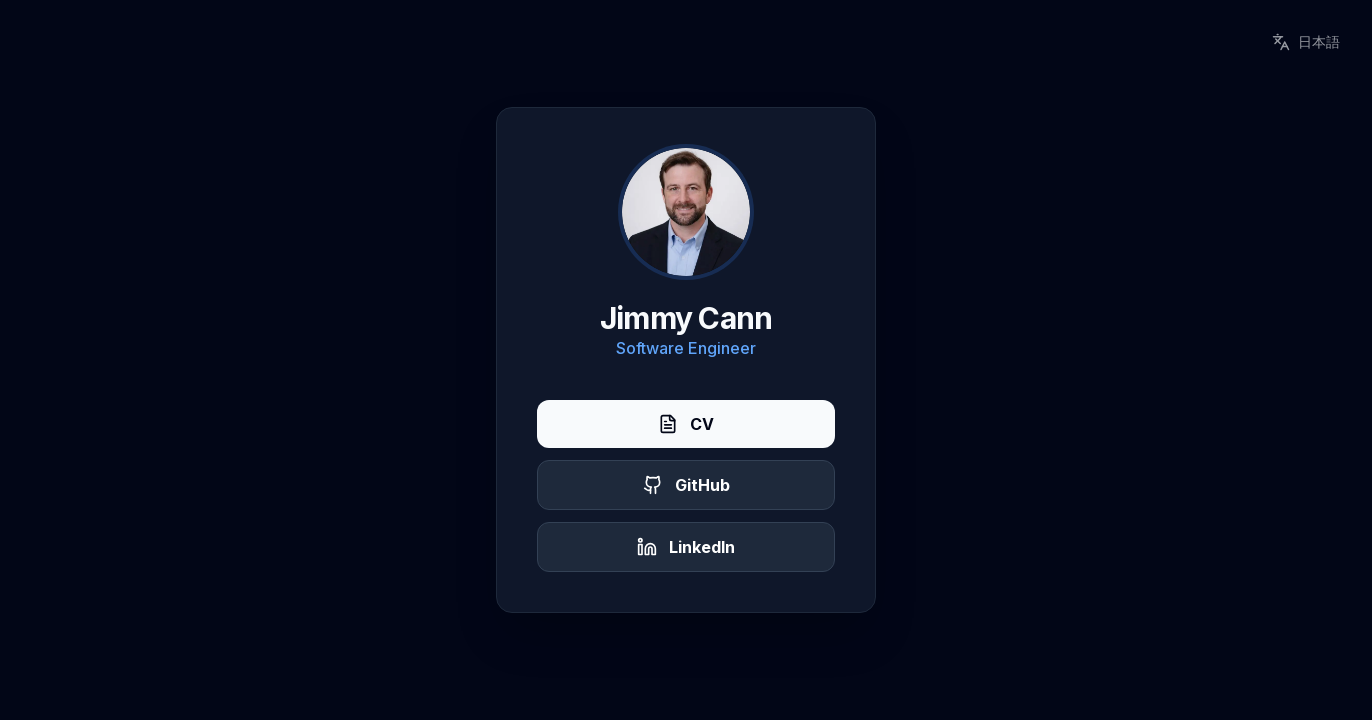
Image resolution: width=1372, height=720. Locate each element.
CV (686, 424)
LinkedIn (686, 547)
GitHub (686, 485)
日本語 (1306, 42)
